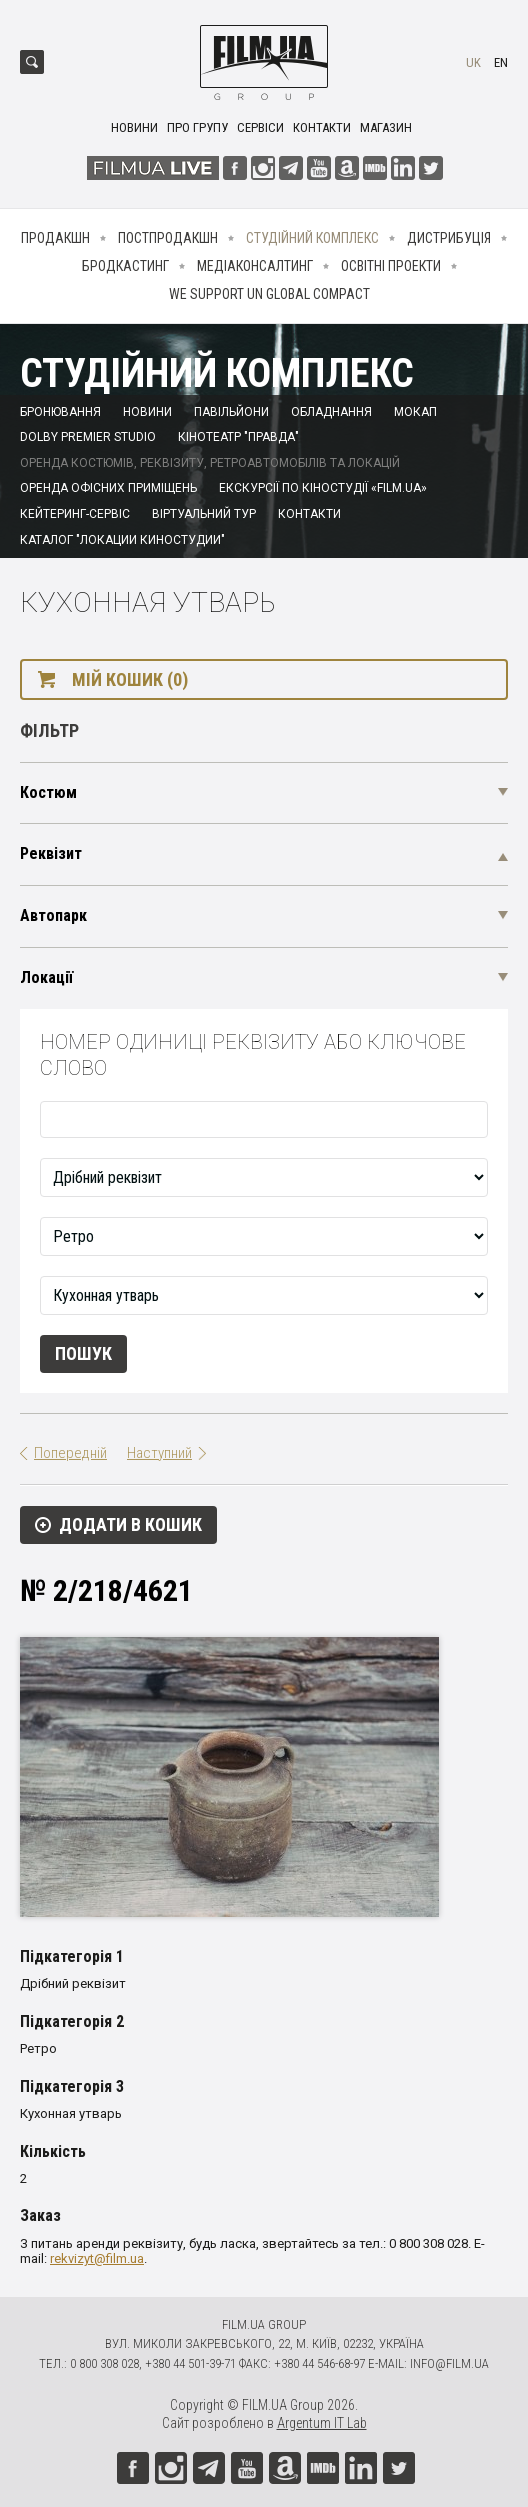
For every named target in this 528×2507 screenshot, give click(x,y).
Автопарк (53, 915)
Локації (46, 977)
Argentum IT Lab (322, 2423)
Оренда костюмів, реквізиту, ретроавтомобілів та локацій (210, 463)
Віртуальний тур (204, 514)
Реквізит (51, 853)
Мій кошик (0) (130, 679)
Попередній (70, 1453)
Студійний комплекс (312, 238)
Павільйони (231, 412)
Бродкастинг (125, 266)
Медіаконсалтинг (255, 266)
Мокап (415, 412)
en (501, 62)
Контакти (322, 127)
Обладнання (331, 412)
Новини (134, 127)
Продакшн (55, 238)
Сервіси (260, 127)
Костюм (48, 792)
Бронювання (60, 412)
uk (473, 62)
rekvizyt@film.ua (97, 2258)
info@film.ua (449, 2363)
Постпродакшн (168, 238)
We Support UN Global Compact (269, 294)
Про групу (197, 127)
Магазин (386, 127)
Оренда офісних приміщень (108, 488)
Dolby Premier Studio (88, 437)
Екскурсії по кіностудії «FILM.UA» (323, 488)
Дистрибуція (449, 238)
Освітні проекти (391, 266)
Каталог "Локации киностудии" (122, 540)
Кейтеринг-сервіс (75, 514)
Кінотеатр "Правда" (238, 437)
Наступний (159, 1453)
